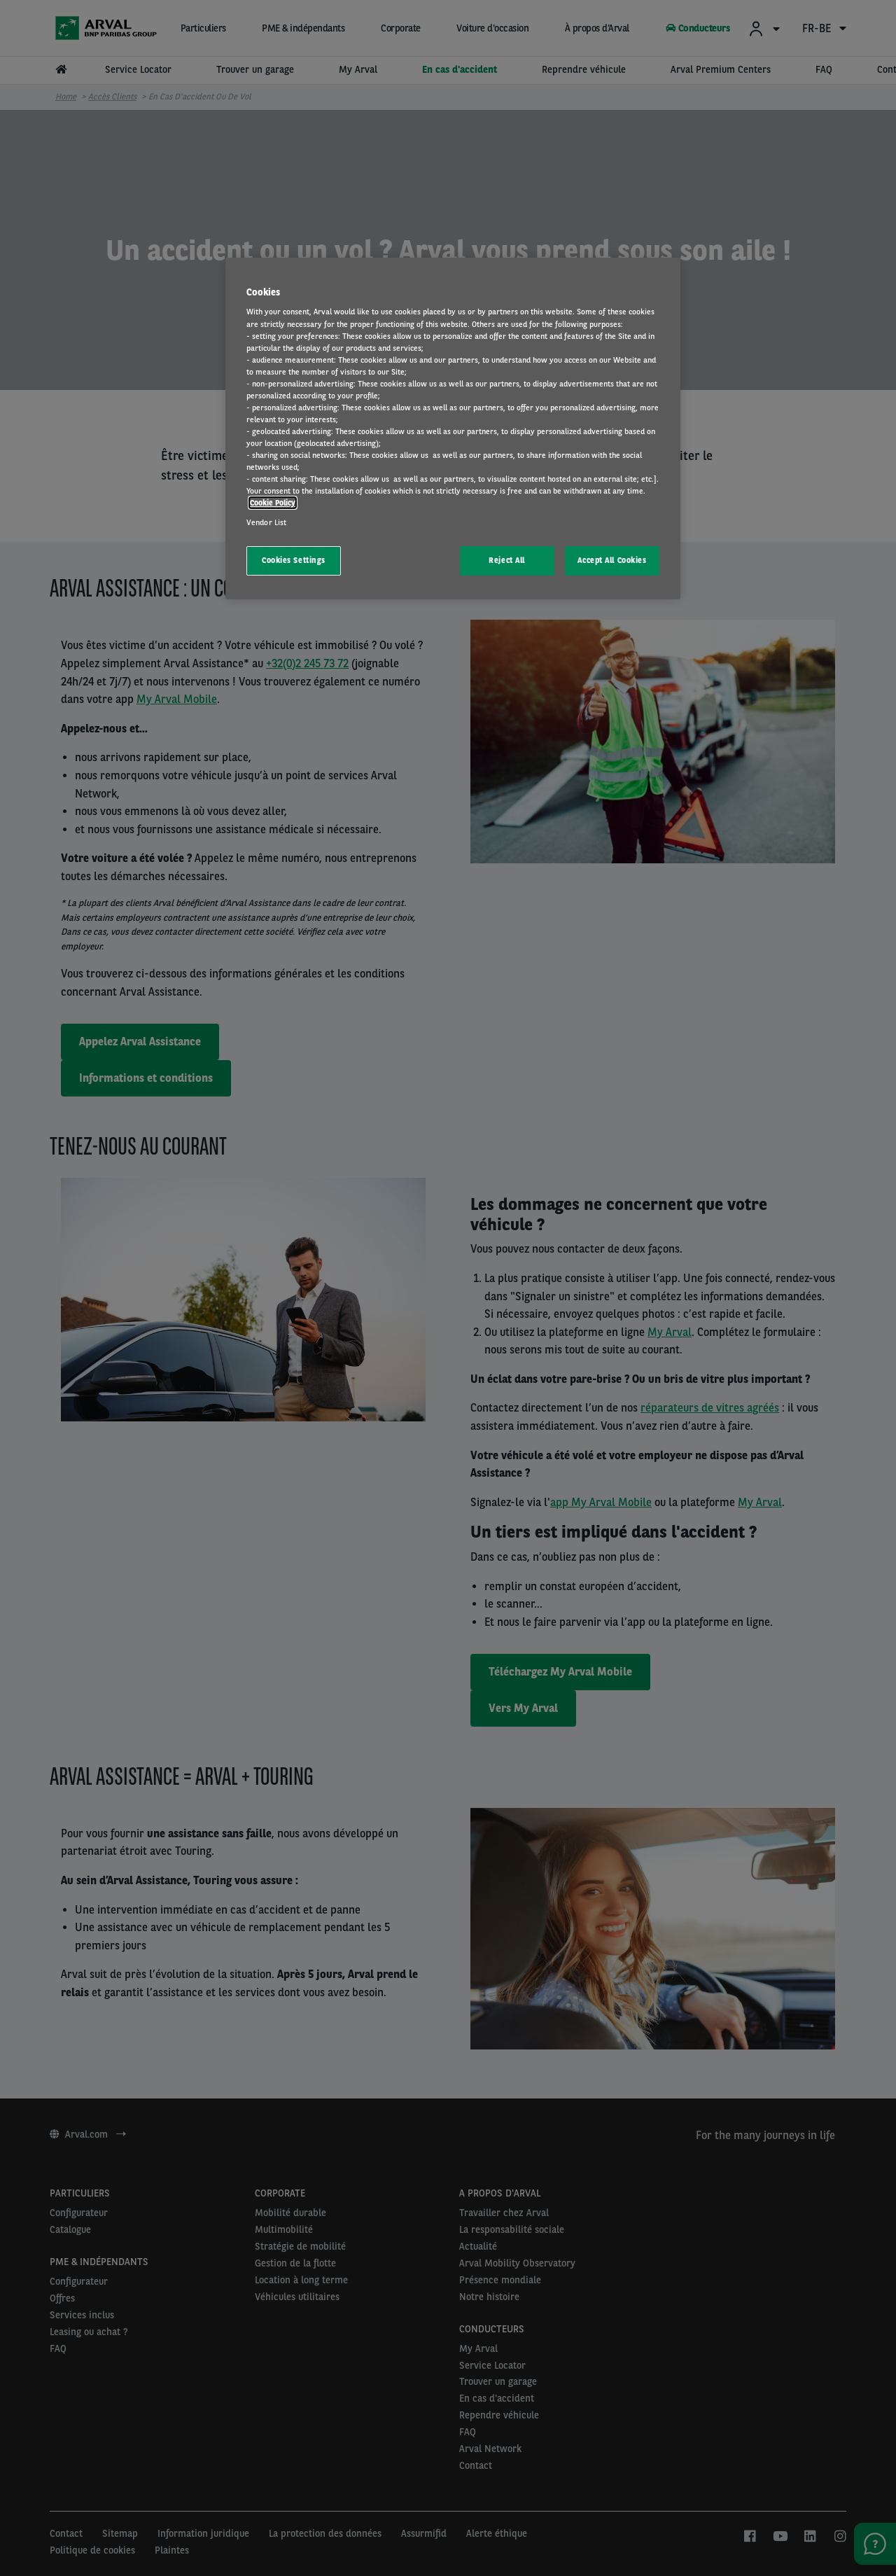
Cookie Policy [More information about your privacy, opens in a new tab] (272, 503)
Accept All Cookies (612, 560)
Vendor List (266, 522)
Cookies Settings (294, 560)
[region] (452, 428)
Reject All (507, 560)
